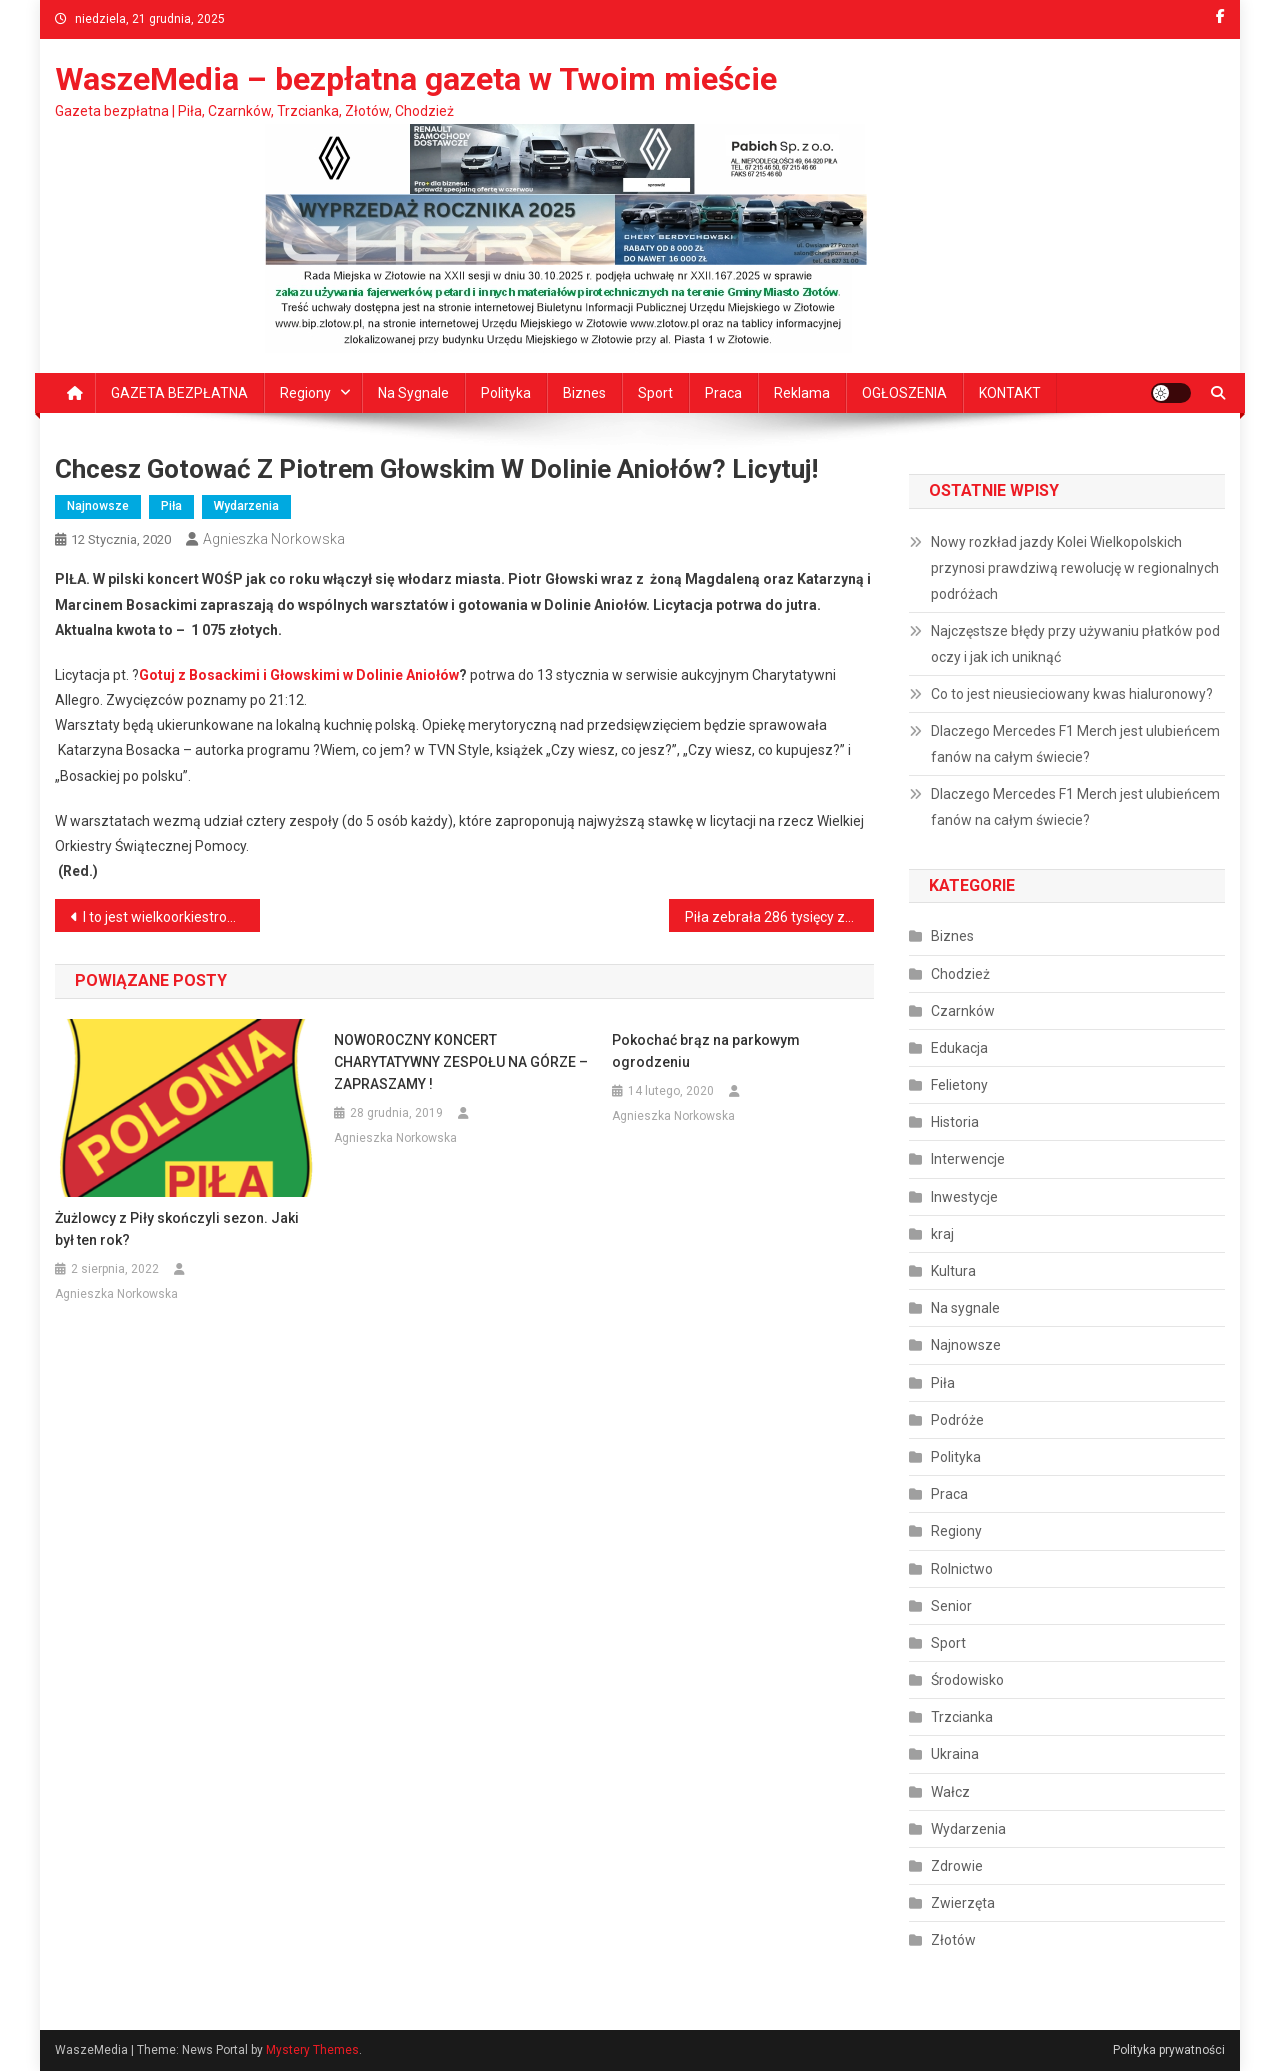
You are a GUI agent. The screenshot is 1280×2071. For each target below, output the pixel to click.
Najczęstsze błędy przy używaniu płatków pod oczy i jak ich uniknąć (1075, 644)
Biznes (584, 393)
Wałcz (950, 1792)
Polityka (506, 393)
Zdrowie (957, 1866)
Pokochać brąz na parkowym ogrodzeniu (706, 1051)
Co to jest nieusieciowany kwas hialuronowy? (1072, 694)
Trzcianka (962, 1717)
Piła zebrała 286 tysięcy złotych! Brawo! (779, 917)
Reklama (802, 393)
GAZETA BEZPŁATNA (179, 393)
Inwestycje (964, 1197)
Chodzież (960, 974)
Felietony (959, 1085)
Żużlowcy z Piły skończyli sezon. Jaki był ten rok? (177, 1229)
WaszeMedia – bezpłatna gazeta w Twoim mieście (416, 79)
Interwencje (968, 1159)
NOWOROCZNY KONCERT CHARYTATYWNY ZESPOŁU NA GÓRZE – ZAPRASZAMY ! (461, 1062)
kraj (942, 1234)
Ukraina (955, 1754)
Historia (955, 1122)
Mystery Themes (312, 2050)
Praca (723, 393)
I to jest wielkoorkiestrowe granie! (171, 917)
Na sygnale (413, 393)
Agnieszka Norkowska (274, 539)
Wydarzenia (246, 506)
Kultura (953, 1271)
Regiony (305, 393)
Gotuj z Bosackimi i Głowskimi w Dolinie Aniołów (299, 675)
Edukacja (959, 1048)
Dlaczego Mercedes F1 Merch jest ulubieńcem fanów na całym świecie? (1075, 744)
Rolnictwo (962, 1569)
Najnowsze (98, 506)
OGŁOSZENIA (904, 393)
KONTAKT (1010, 393)
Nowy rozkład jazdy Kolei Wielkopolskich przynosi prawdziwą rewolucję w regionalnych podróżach (1075, 568)
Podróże (957, 1420)
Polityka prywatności (1169, 2050)
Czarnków (963, 1011)
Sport (655, 393)
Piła (171, 506)
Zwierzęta (963, 1903)
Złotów (953, 1940)
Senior (951, 1606)
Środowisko (967, 1680)
